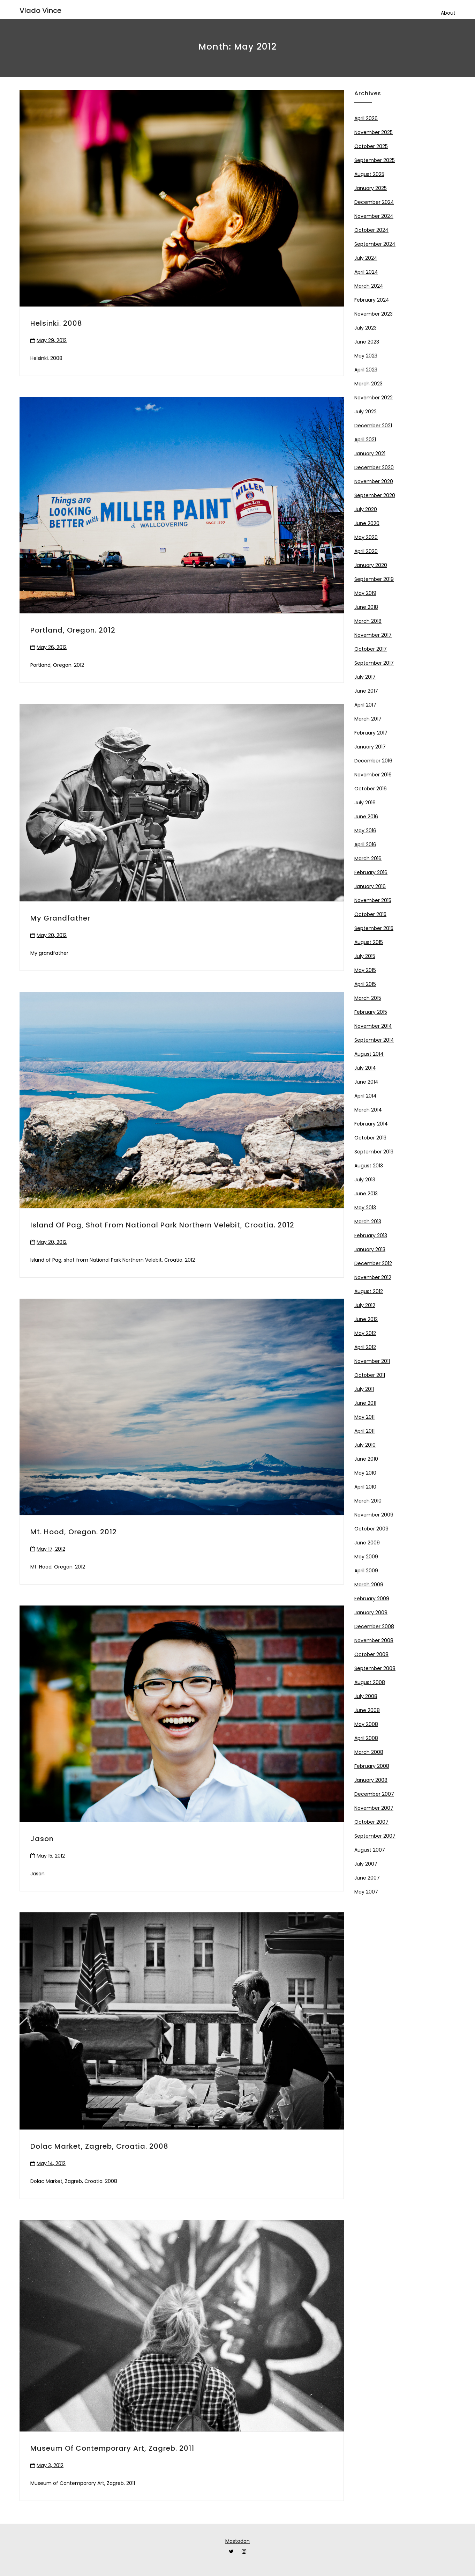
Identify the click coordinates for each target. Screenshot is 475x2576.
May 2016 (365, 830)
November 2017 (373, 635)
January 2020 (370, 565)
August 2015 (368, 942)
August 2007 (369, 1849)
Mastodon (237, 2541)
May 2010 (365, 1472)
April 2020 (366, 551)
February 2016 (370, 872)
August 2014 (369, 1053)
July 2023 (365, 327)
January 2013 (369, 1249)
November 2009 (373, 1514)
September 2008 (374, 1668)
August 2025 (369, 174)
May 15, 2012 (51, 1855)
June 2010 (366, 1458)
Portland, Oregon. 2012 (72, 630)
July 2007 (365, 1863)
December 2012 (373, 1263)
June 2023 (366, 341)
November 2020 (373, 481)
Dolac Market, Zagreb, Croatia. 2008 (99, 2146)
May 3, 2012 (50, 2465)
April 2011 (364, 1430)
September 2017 (374, 662)
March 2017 (368, 718)
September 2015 (373, 928)
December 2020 (374, 467)
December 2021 (373, 425)
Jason (42, 1839)
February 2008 (371, 1766)
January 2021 (369, 453)
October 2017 (370, 648)
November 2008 (373, 1640)
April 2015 (365, 984)
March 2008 (368, 1752)
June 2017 (366, 690)
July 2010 (365, 1444)
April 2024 (366, 271)
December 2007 (374, 1794)
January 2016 (370, 886)
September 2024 (374, 244)
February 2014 (371, 1123)
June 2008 (367, 1710)
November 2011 (372, 1361)
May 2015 (365, 970)
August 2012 (368, 1291)
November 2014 (373, 1026)
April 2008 (366, 1738)
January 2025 (370, 188)
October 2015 (370, 914)
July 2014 (365, 1067)
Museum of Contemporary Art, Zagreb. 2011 (112, 2448)
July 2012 (364, 1305)
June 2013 (366, 1193)
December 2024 (374, 202)
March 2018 (368, 621)
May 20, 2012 (52, 935)
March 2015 (367, 998)
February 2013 (370, 1235)
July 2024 (365, 257)
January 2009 (370, 1612)
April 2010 (365, 1486)
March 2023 (368, 383)
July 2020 (365, 509)
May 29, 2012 (52, 340)
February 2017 (370, 732)
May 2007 (366, 1891)
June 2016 (366, 816)
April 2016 (365, 844)
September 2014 (374, 1039)
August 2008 (369, 1682)
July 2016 (365, 802)
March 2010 (368, 1500)
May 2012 (365, 1333)
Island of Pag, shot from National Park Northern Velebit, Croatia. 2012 (162, 1225)
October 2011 (369, 1375)
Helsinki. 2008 (56, 323)
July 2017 (365, 676)
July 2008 (365, 1696)
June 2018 (366, 607)
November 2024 (373, 216)
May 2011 (364, 1417)
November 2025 (373, 132)
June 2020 (366, 523)
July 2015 (364, 956)
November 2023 (373, 313)
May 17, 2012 (51, 1548)
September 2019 (374, 579)
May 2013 (365, 1207)
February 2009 (371, 1598)
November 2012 (372, 1277)
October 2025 (371, 146)
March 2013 (367, 1221)
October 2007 (371, 1821)
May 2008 (366, 1724)
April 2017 (365, 704)
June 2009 (367, 1542)
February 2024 (371, 299)
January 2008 (370, 1780)
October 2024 (371, 230)
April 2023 (365, 369)
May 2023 (365, 355)
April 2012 (365, 1347)
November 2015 (372, 900)
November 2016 (373, 774)
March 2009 (368, 1584)
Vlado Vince (40, 10)
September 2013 (373, 1151)
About (448, 12)
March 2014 (368, 1109)
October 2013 (370, 1137)
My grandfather (60, 918)
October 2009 (371, 1528)
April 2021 (365, 439)
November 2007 (373, 1807)
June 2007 (367, 1877)
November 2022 (373, 397)
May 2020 (366, 537)
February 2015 (370, 1012)
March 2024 (368, 285)
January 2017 (370, 746)
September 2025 (374, 160)
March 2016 (368, 858)
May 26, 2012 (52, 647)
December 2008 (374, 1626)
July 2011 (364, 1389)
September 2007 (374, 1835)
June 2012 (366, 1319)
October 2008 (371, 1654)
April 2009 (366, 1570)
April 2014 (365, 1095)
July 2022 (365, 411)
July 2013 (364, 1179)
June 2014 (366, 1081)
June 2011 (365, 1403)
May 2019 (365, 593)
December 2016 (373, 760)
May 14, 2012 (51, 2163)
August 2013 (368, 1165)
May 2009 (366, 1556)
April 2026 (366, 118)
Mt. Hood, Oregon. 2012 (73, 1532)
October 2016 (370, 788)
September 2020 (374, 495)
